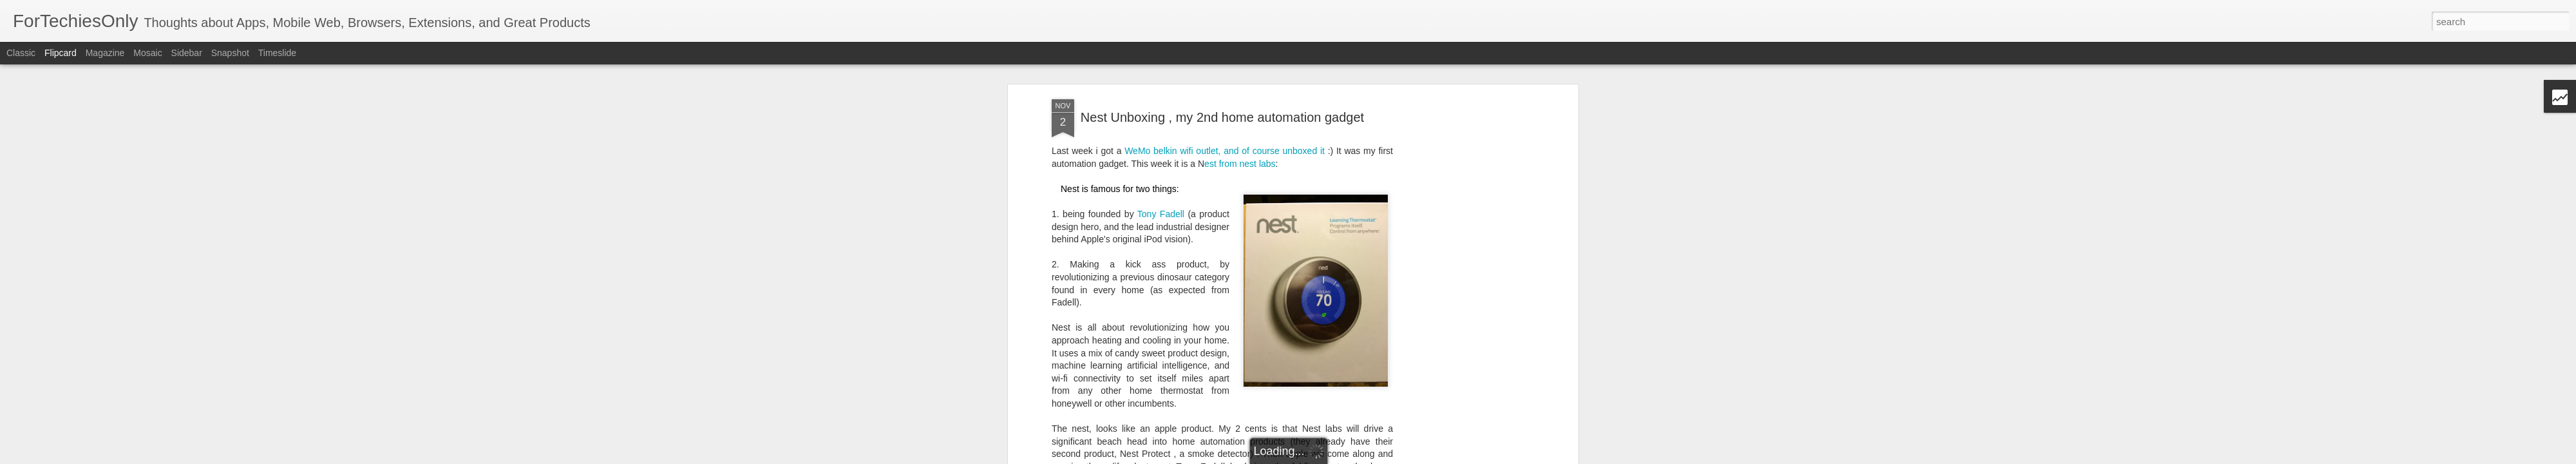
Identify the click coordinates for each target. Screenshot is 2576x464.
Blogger (1387, 457)
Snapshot (230, 53)
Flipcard (60, 53)
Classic (20, 53)
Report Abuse (1424, 457)
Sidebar (186, 53)
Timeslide (277, 53)
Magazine (105, 53)
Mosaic (147, 53)
